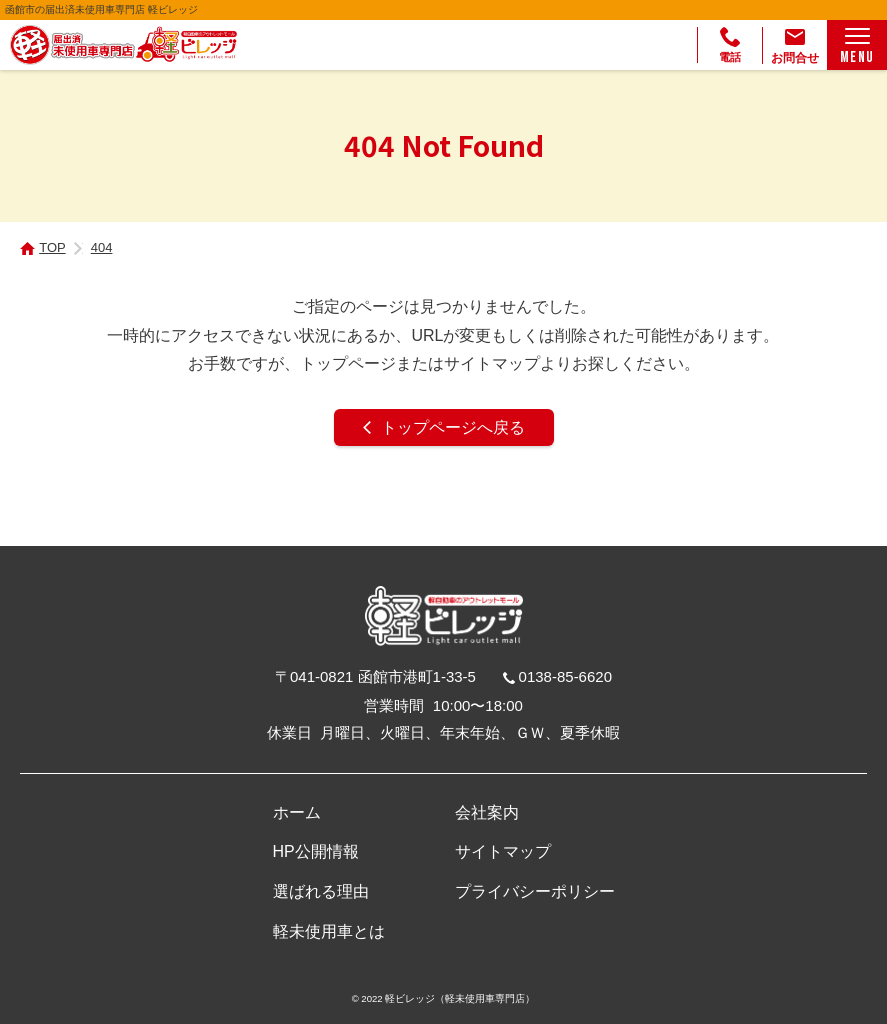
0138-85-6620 (565, 676)
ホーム (297, 812)
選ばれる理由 (321, 891)
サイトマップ (503, 851)
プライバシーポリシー (535, 891)
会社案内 (487, 812)
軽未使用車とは (329, 931)
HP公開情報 (316, 851)
